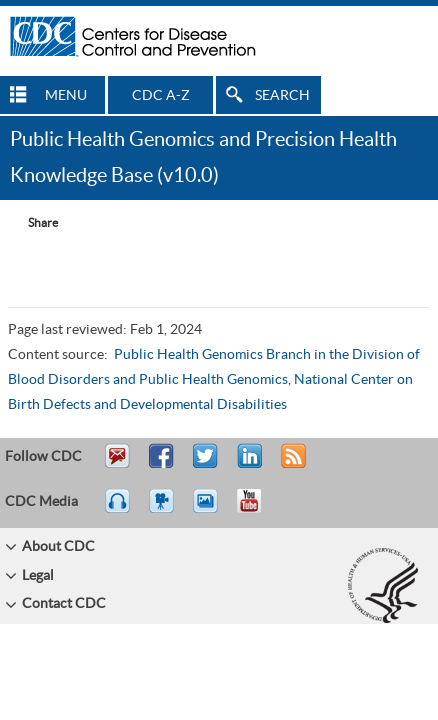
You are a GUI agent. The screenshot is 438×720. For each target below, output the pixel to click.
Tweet (206, 465)
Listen (118, 510)
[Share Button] (33, 223)
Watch (164, 510)
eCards (210, 510)
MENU (66, 96)
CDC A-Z (161, 96)
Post (247, 465)
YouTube (259, 510)
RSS (291, 465)
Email (117, 465)
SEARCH (282, 96)
